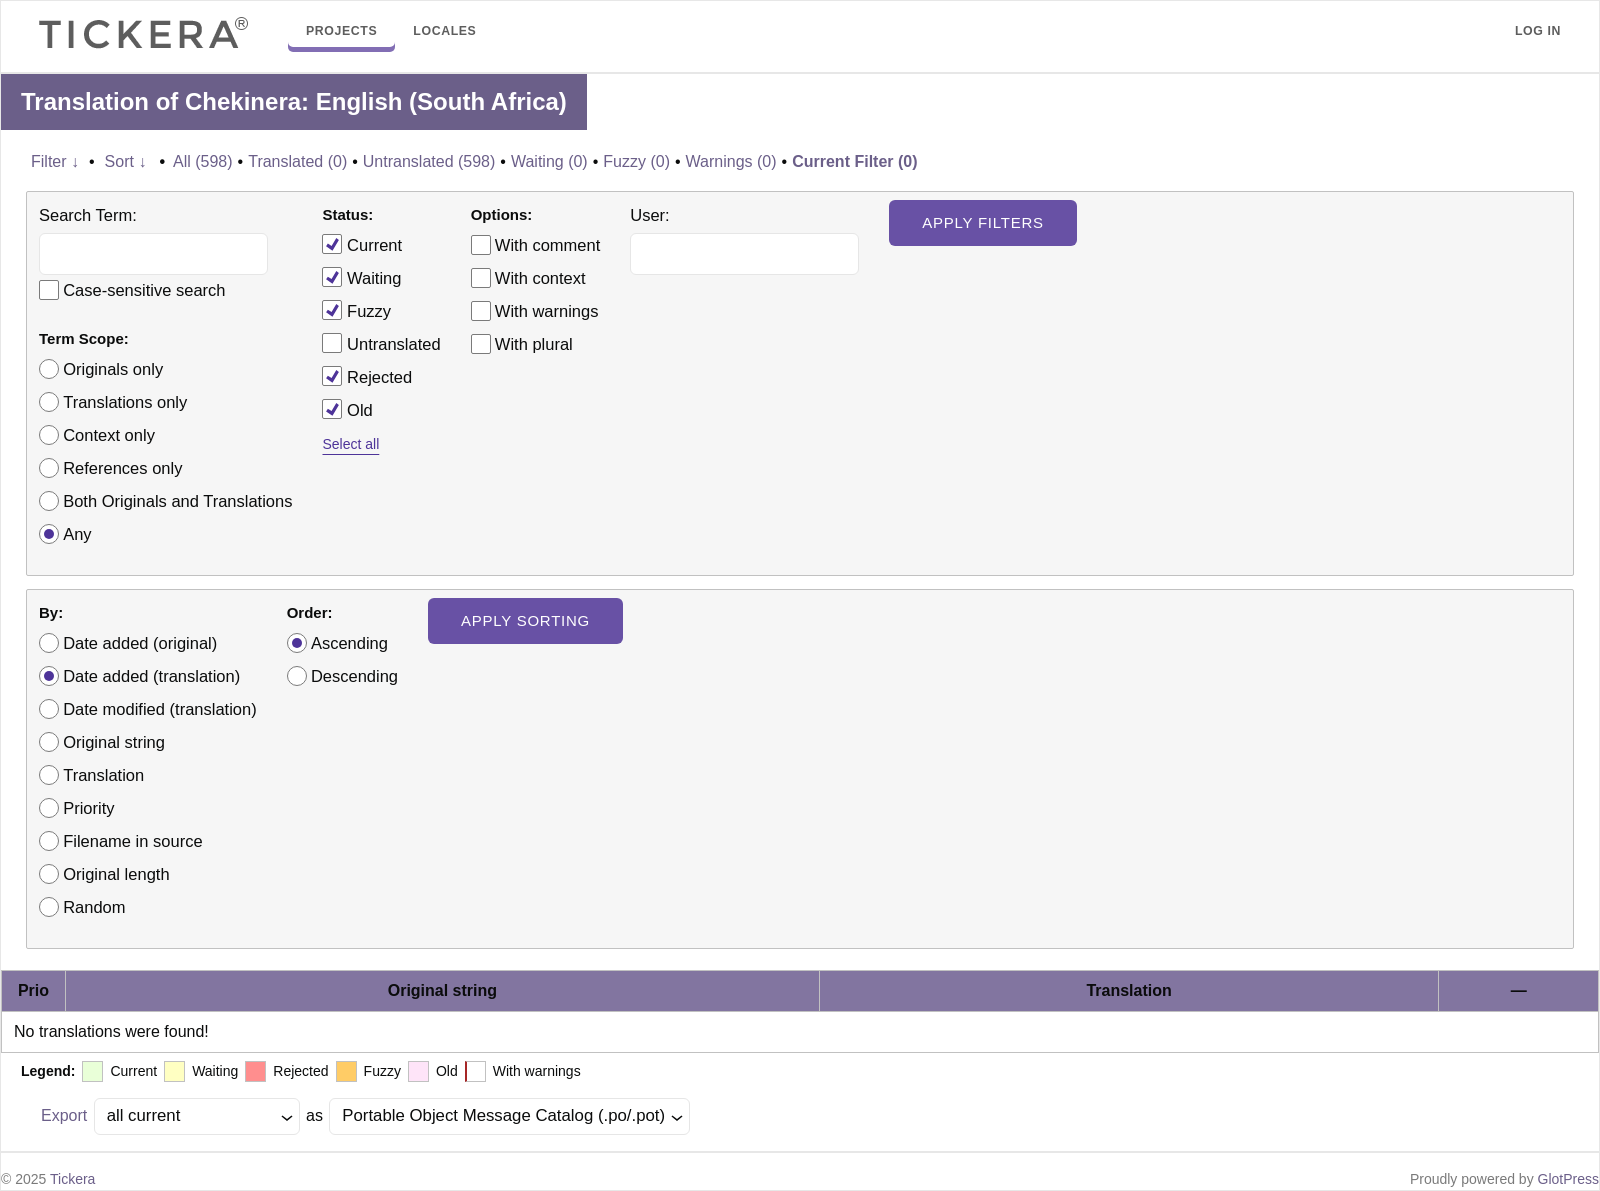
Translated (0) (297, 161)
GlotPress (1568, 1179)
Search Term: (88, 215)
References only (122, 468)
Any (77, 534)
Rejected (367, 376)
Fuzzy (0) (636, 161)
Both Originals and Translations (177, 501)
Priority (88, 808)
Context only (109, 435)
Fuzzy (356, 310)
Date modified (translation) (160, 709)
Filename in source (132, 841)
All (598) (203, 161)
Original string (114, 742)
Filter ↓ (55, 161)
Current (362, 244)
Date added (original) (140, 643)
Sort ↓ (126, 161)
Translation (103, 775)
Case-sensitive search (144, 290)
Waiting (361, 277)
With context (540, 278)
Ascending (349, 643)
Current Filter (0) (854, 161)
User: (649, 215)
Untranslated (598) (429, 161)
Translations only (125, 402)
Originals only (113, 369)
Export (64, 1115)
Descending (354, 676)
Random (94, 907)
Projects (341, 31)
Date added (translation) (151, 676)
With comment (547, 245)
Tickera (72, 1179)
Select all (350, 444)
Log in (1538, 31)
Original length (116, 874)
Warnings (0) (731, 161)
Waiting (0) (549, 161)
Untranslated (381, 343)
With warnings (547, 311)
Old (347, 409)
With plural (534, 344)
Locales (444, 31)
